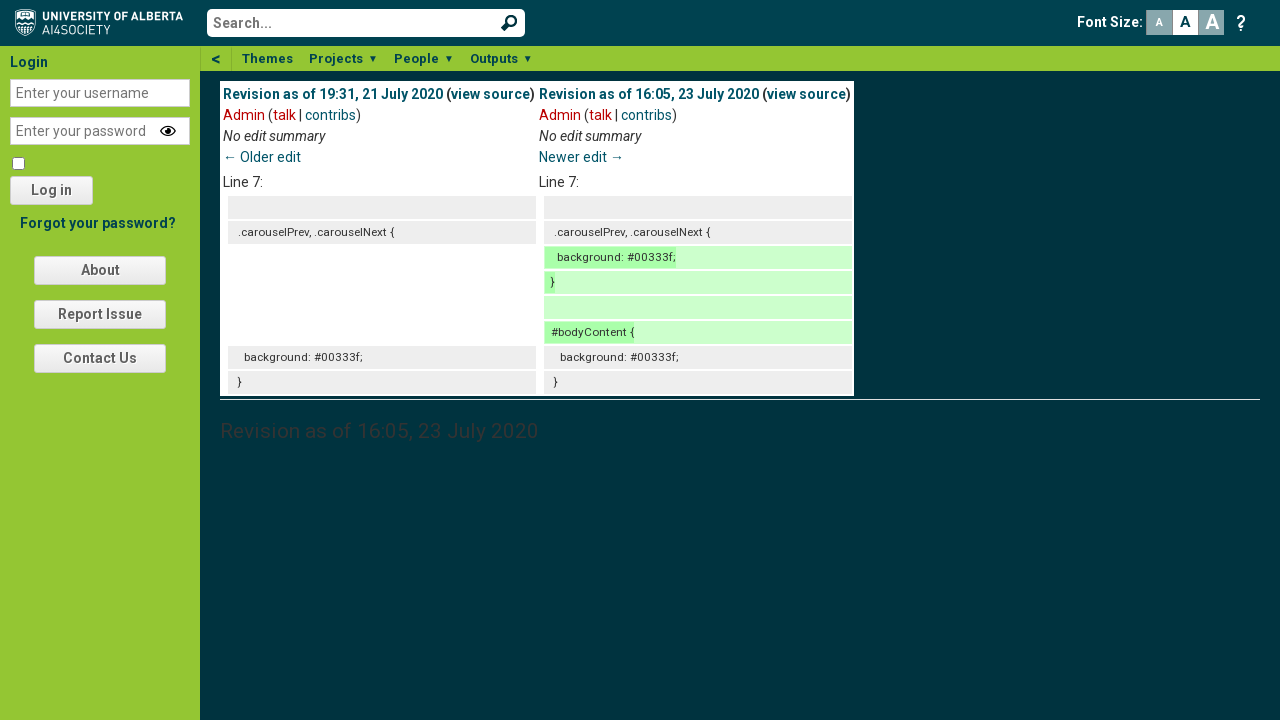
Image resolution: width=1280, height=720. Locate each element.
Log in (51, 190)
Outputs (501, 58)
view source (490, 94)
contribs (330, 115)
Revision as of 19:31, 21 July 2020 (333, 94)
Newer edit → (581, 157)
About (100, 270)
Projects (343, 58)
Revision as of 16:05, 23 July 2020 (649, 94)
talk (284, 115)
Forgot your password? (98, 223)
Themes (267, 58)
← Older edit (262, 157)
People (424, 58)
